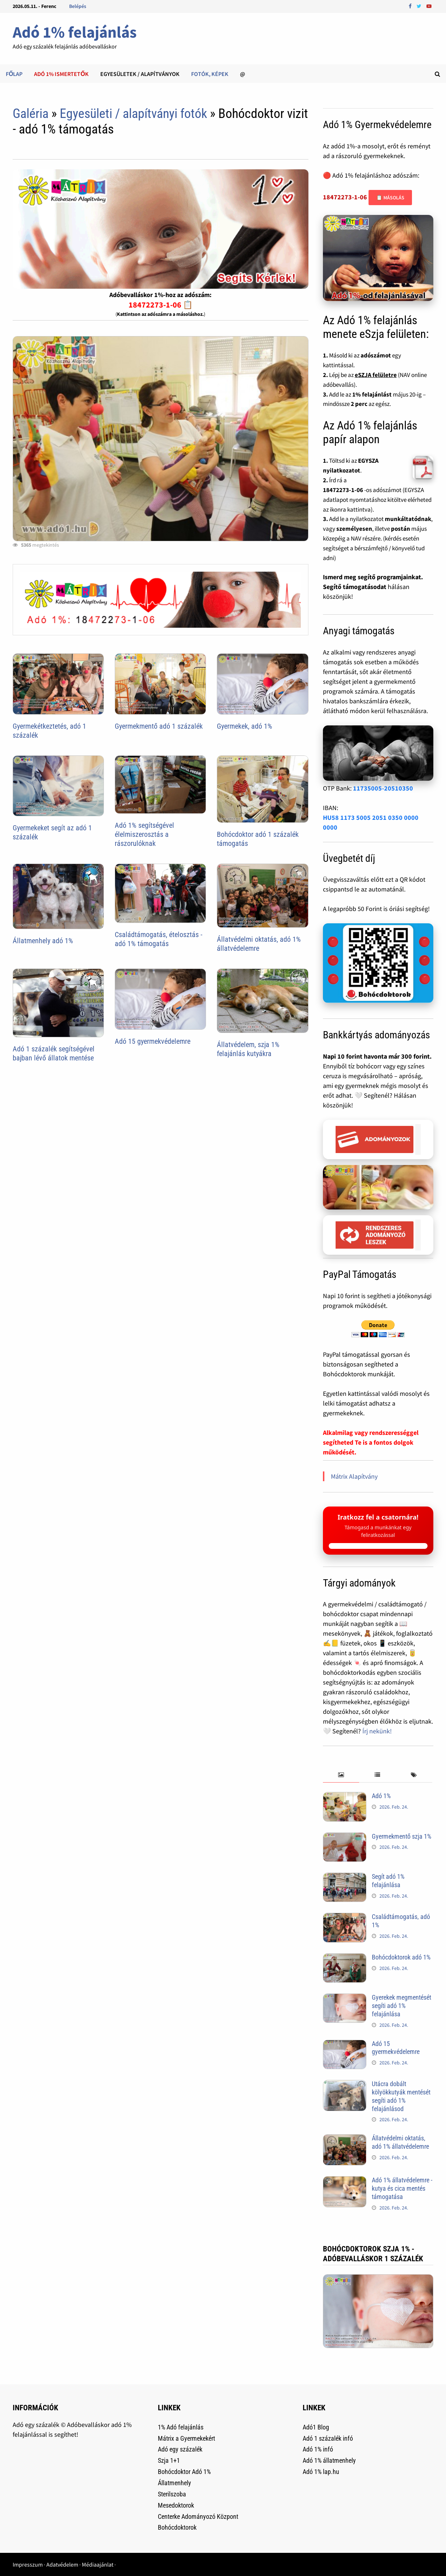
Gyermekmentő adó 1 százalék (159, 726)
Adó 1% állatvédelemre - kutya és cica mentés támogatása (402, 2188)
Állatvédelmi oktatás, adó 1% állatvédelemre (259, 944)
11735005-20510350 (383, 788)
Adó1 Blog (316, 2427)
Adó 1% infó (318, 2449)
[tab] (341, 1775)
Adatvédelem (62, 2564)
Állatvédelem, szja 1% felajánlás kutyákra (248, 1049)
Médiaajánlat (97, 2564)
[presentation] (341, 1775)
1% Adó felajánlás (180, 2427)
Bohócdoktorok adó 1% (401, 1957)
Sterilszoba (172, 2494)
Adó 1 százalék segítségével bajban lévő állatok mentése (53, 1053)
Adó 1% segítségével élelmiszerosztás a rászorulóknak (144, 834)
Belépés (77, 6)
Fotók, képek (209, 73)
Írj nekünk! (377, 1731)
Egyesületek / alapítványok (140, 73)
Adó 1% (381, 1796)
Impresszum (28, 2564)
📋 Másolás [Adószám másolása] (390, 197)
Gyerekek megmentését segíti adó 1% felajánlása (401, 2006)
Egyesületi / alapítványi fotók (133, 113)
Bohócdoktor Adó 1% (184, 2471)
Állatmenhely (174, 2483)
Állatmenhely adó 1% (43, 940)
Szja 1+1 (169, 2460)
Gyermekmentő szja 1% (401, 1836)
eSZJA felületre (376, 375)
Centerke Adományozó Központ (198, 2516)
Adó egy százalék (180, 2449)
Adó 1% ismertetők (61, 73)
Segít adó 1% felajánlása (388, 1881)
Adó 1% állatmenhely (329, 2460)
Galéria (31, 113)
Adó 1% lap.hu (321, 2471)
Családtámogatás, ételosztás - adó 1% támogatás (158, 939)
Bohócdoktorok (177, 2527)
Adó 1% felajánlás (74, 32)
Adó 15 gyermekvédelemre (152, 1041)
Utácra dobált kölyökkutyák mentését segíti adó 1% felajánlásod (401, 2096)
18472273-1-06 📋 (161, 305)
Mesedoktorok (176, 2505)
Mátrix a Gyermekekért (186, 2438)
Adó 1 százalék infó (328, 2438)
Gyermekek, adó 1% (244, 726)
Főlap (14, 73)
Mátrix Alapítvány (354, 1476)
